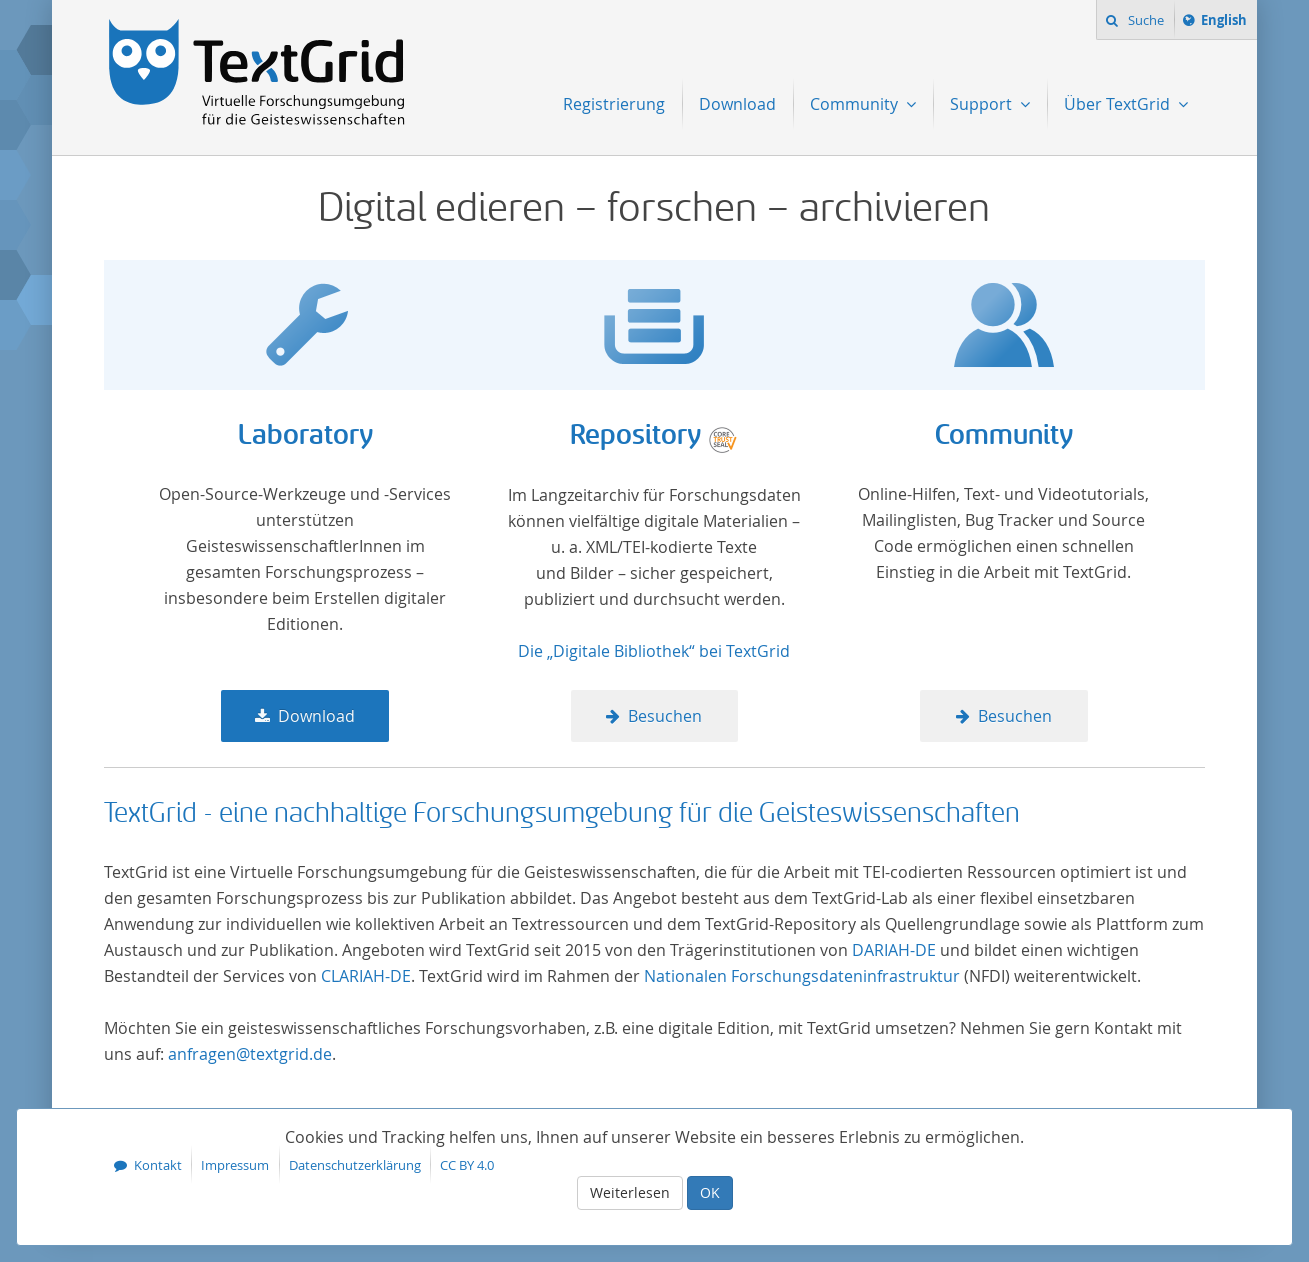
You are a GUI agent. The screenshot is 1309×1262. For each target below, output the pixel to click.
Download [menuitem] (737, 104)
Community (1004, 435)
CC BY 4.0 (467, 1165)
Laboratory (305, 435)
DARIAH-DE (894, 950)
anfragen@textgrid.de (250, 1054)
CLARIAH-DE (366, 976)
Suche (1144, 20)
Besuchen (665, 716)
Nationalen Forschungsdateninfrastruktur (802, 976)
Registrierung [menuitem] (614, 104)
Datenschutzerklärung (355, 1165)
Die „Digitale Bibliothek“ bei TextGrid (654, 651)
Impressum (235, 1165)
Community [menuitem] (856, 104)
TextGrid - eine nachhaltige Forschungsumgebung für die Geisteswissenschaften (562, 813)
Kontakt (158, 1165)
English (1227, 23)
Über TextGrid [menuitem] (1119, 104)
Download (316, 716)
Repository (635, 435)
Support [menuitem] (983, 104)
